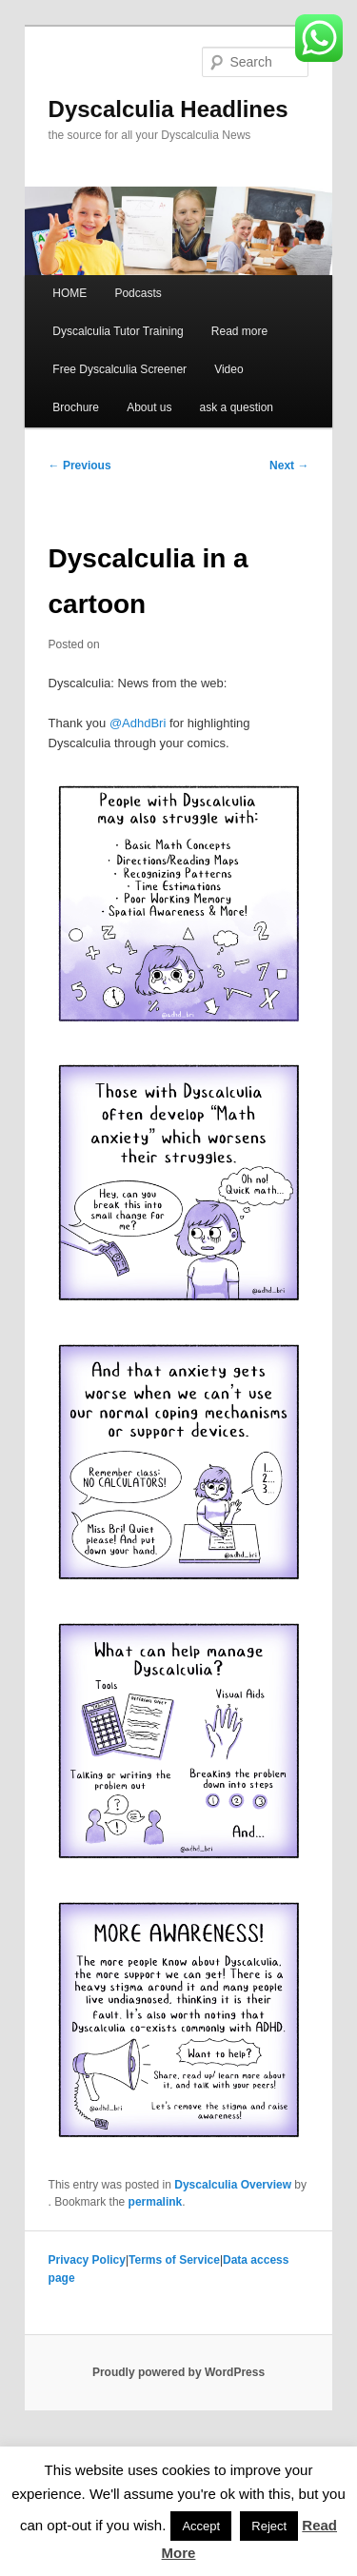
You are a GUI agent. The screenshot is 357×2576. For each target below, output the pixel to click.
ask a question (236, 407)
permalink (156, 2202)
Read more (239, 331)
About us (149, 407)
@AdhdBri (137, 723)
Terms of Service (174, 2260)
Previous (80, 465)
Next (288, 465)
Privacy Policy (87, 2260)
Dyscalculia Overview (232, 2184)
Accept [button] (201, 2526)
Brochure (75, 407)
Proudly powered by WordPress (178, 2372)
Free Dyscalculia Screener (119, 369)
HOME (69, 293)
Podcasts (137, 293)
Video (228, 369)
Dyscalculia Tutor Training (117, 331)
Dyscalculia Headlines (168, 109)
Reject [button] (269, 2526)
